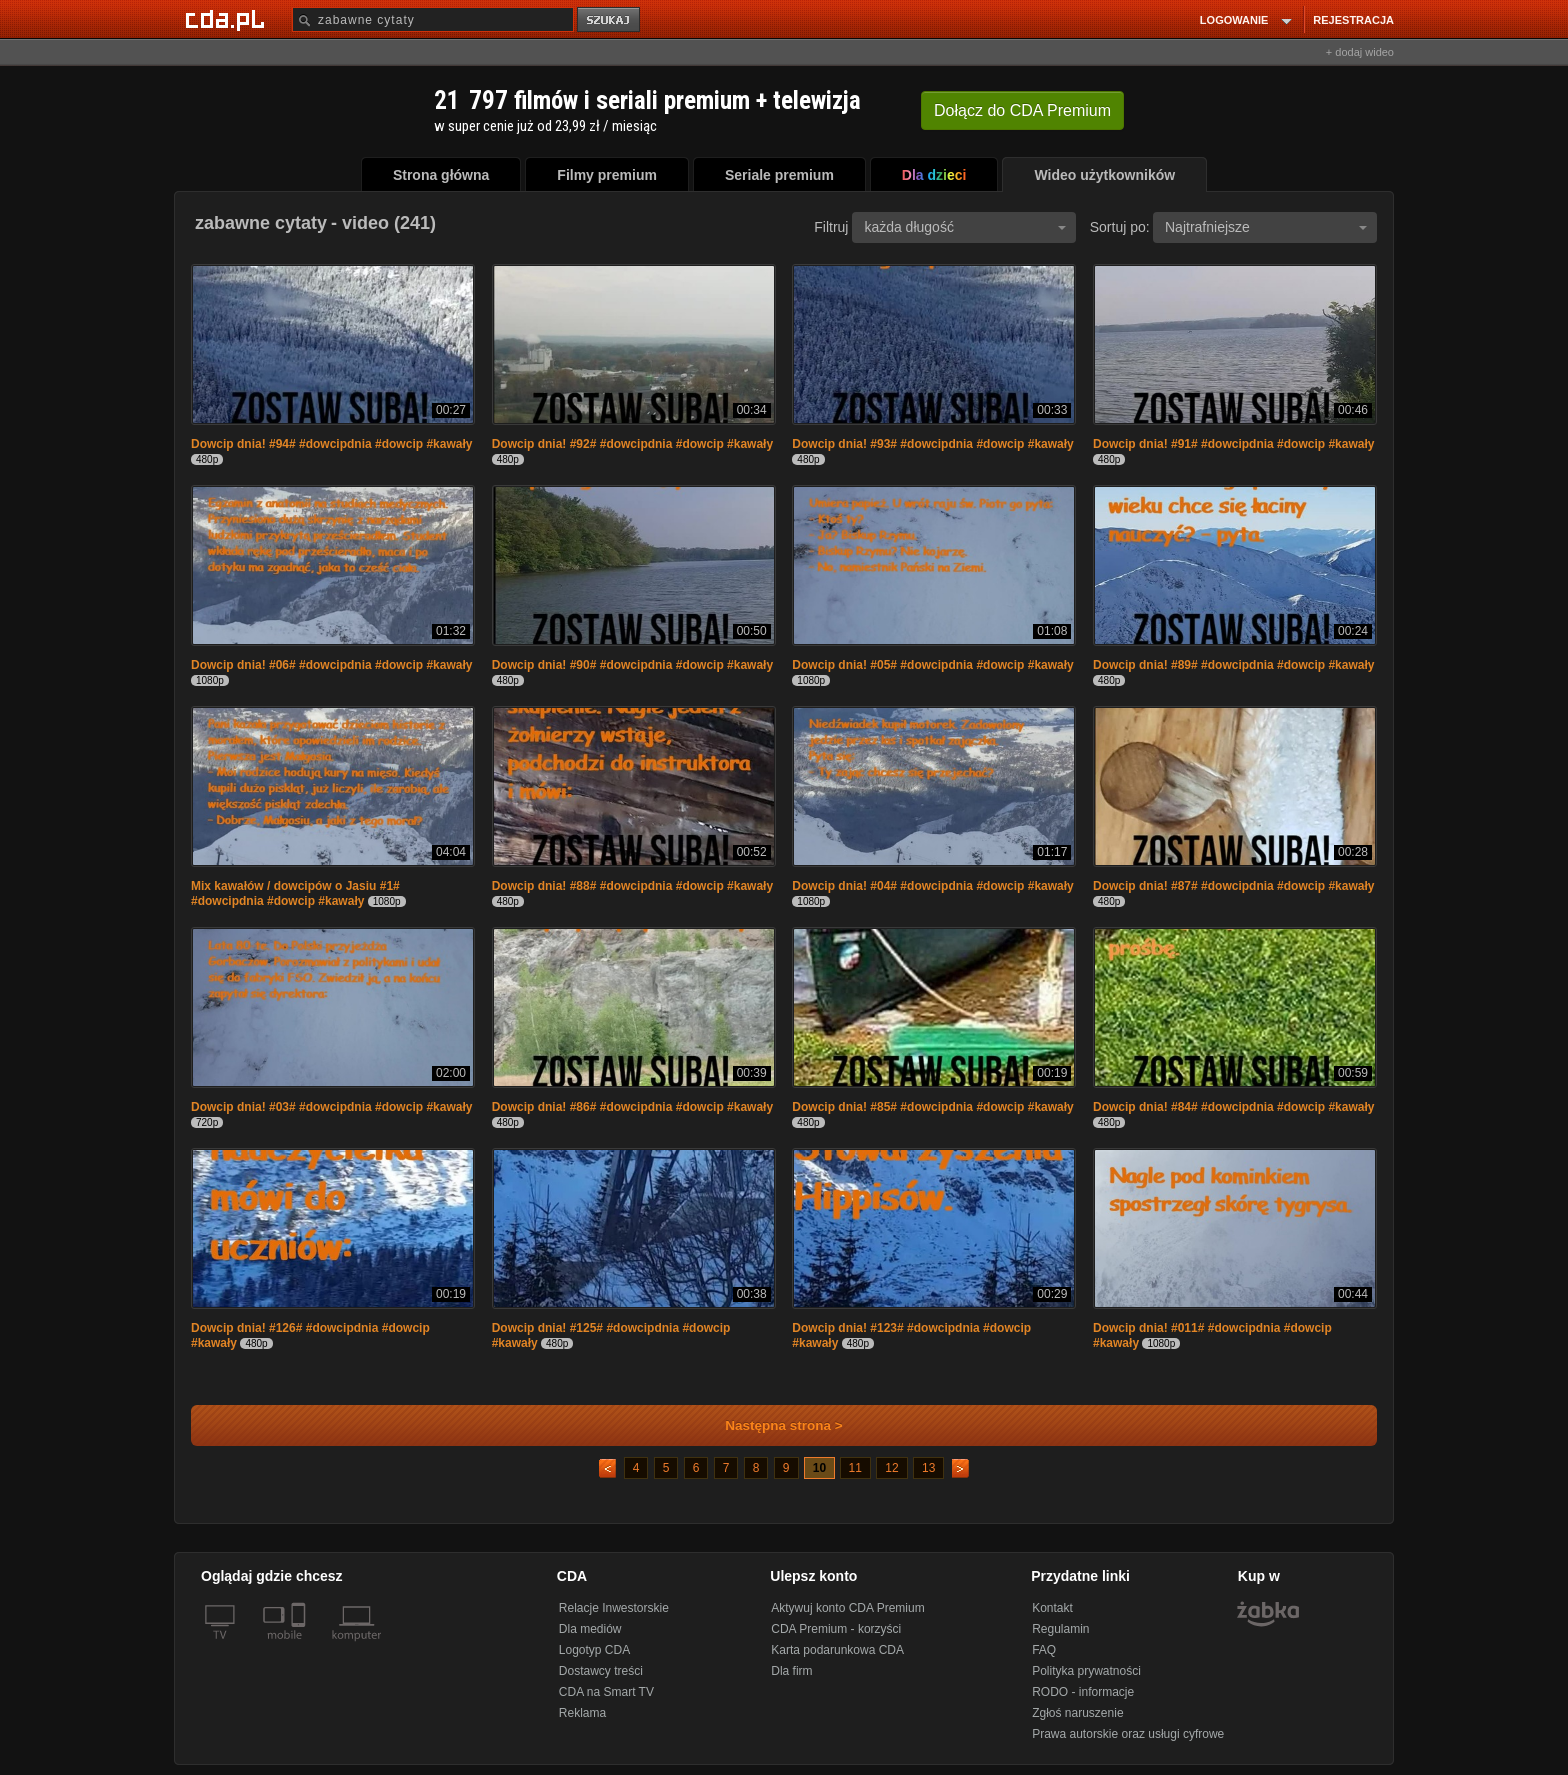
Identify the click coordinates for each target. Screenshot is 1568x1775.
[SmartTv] (300, 1647)
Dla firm (791, 1671)
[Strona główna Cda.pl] (228, 19)
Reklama (582, 1713)
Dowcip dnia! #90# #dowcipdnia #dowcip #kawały (632, 665)
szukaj (610, 20)
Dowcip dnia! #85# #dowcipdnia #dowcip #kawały (932, 1107)
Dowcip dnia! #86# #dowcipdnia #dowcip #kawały (632, 1107)
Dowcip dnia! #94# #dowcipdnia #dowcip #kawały (331, 444)
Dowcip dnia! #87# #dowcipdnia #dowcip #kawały (1233, 886)
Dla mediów (590, 1629)
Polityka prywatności (1086, 1671)
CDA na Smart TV (606, 1692)
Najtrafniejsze (1266, 227)
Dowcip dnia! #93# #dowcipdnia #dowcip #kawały (932, 444)
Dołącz (1022, 110)
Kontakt (1052, 1608)
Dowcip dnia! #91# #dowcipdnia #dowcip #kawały (1233, 444)
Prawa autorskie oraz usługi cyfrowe (1128, 1734)
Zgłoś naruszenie (1077, 1713)
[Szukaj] (433, 19)
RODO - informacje (1083, 1692)
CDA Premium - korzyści (836, 1629)
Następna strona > (770, 1425)
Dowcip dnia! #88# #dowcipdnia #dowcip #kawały (632, 886)
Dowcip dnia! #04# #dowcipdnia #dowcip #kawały (932, 886)
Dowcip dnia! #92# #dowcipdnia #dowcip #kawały (632, 444)
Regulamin (1060, 1629)
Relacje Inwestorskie (614, 1608)
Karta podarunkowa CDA (837, 1650)
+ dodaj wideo (1360, 52)
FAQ (1044, 1650)
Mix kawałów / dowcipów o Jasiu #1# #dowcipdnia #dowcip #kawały (295, 893)
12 (891, 1468)
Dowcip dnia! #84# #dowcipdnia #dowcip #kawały (1233, 1107)
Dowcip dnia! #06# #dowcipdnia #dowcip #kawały (331, 665)
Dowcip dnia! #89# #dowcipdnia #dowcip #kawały (1233, 665)
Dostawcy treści (601, 1671)
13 (928, 1468)
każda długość (965, 227)
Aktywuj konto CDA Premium (847, 1608)
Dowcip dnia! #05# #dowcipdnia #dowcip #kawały (932, 665)
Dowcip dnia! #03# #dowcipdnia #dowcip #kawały (331, 1107)
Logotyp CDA (594, 1650)
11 (855, 1468)
